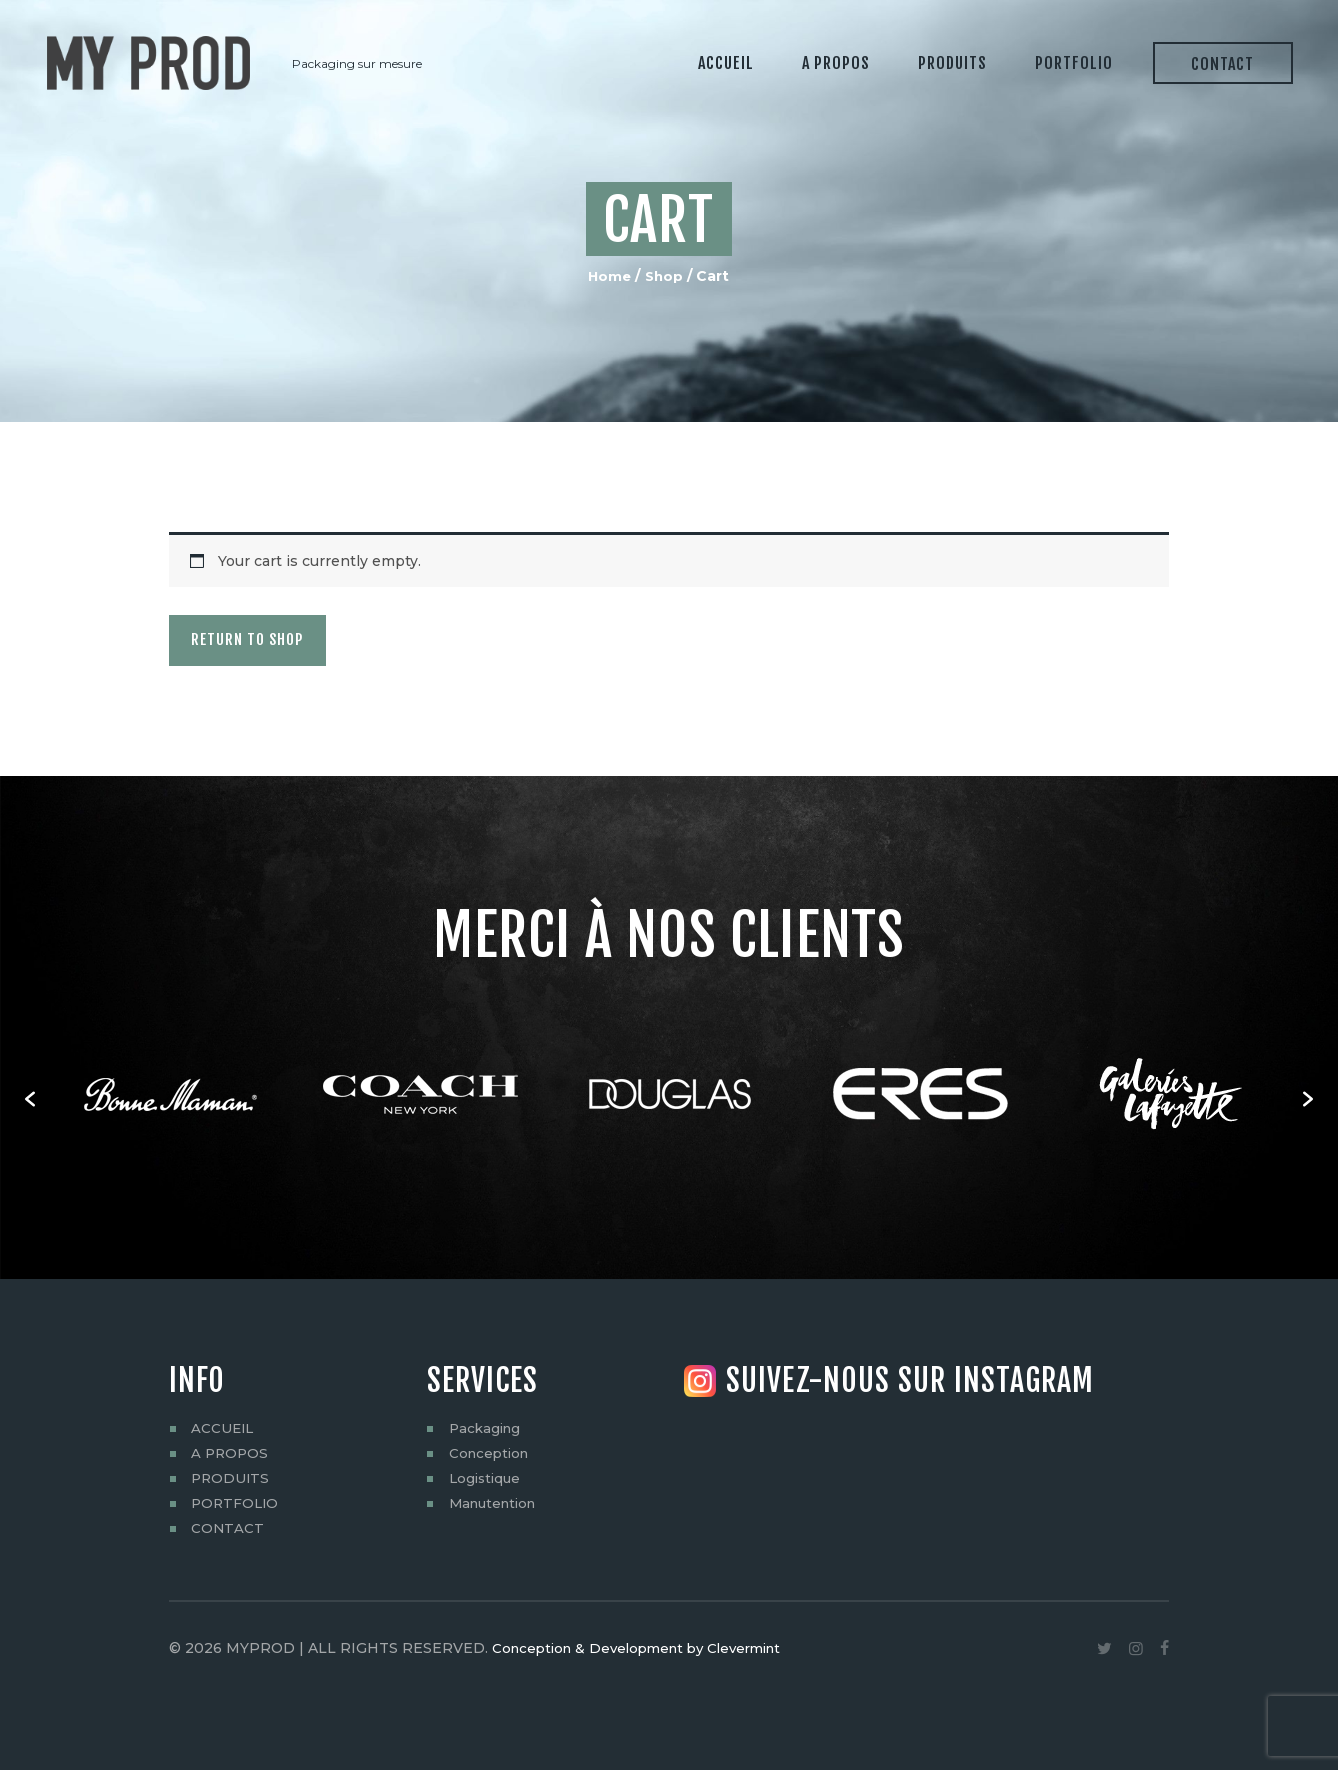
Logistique (487, 1477)
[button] (30, 1098)
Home (608, 276)
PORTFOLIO (236, 1502)
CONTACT (228, 1527)
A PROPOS (231, 1452)
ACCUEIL (223, 1427)
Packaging (487, 1427)
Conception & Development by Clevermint (646, 1647)
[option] (170, 1098)
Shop (665, 276)
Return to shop (271, 640)
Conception (491, 1452)
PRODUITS (231, 1477)
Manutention (496, 1502)
